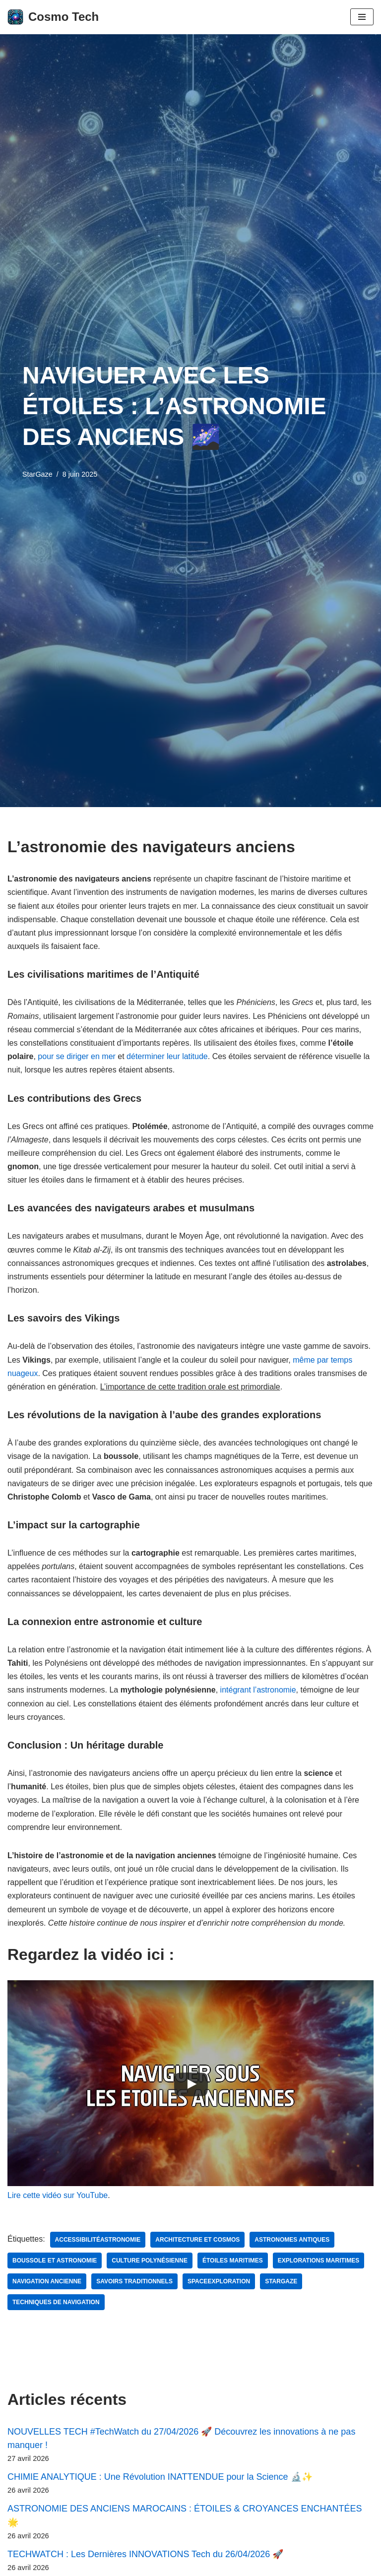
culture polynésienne (150, 2260)
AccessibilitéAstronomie (98, 2239)
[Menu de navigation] (362, 16)
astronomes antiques (291, 2239)
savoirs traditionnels (134, 2281)
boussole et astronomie (54, 2260)
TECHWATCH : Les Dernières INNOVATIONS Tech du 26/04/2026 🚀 (145, 2554)
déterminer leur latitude (167, 1056)
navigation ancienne (46, 2281)
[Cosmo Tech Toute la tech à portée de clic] (53, 17)
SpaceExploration (219, 2281)
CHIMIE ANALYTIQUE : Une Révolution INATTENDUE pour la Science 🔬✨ (160, 2477)
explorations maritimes (318, 2260)
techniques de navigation (56, 2302)
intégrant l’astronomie (258, 1690)
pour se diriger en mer (77, 1056)
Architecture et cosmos (197, 2239)
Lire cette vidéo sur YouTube (57, 2195)
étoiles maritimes (232, 2260)
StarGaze (37, 474)
